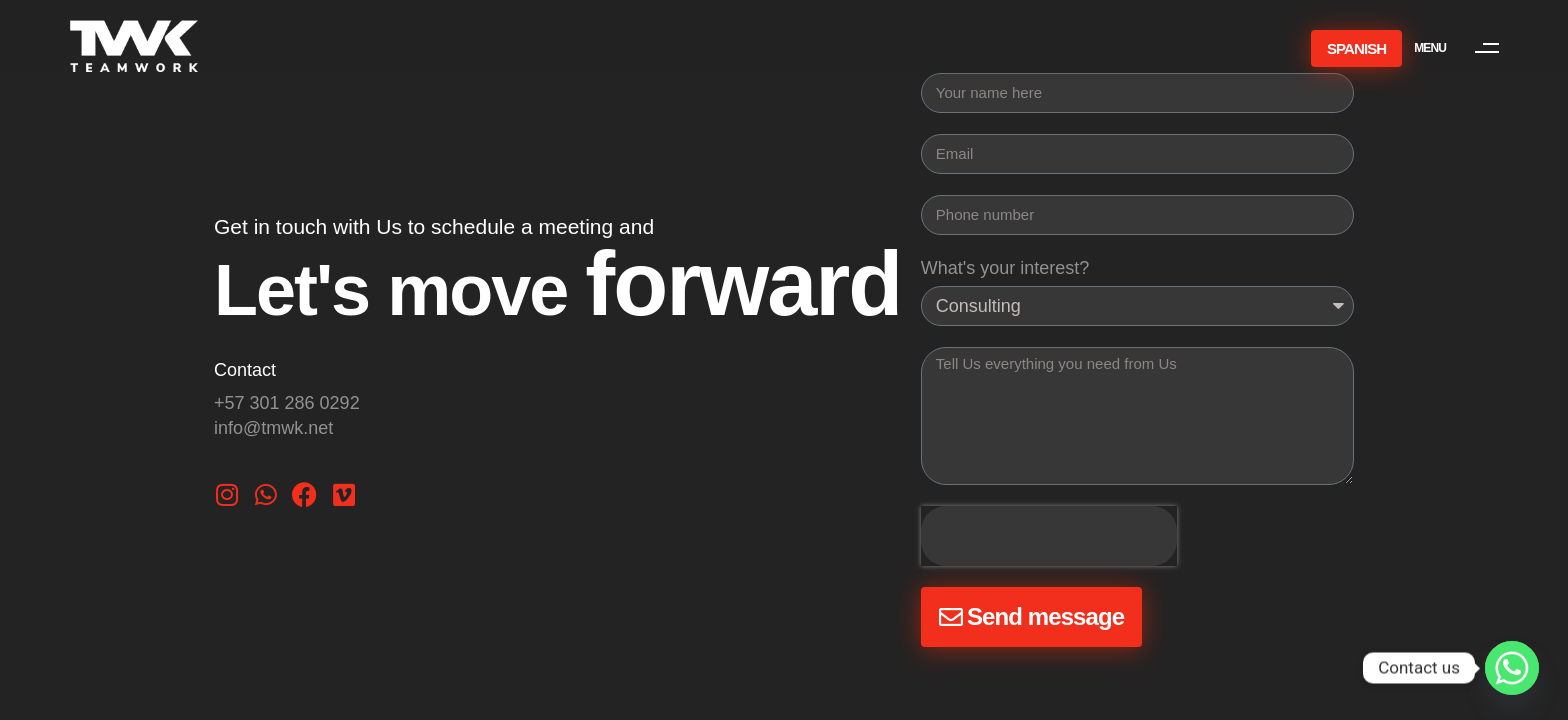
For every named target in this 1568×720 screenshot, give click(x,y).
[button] (1466, 48)
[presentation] (1049, 536)
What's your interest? (1005, 268)
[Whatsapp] (1512, 668)
